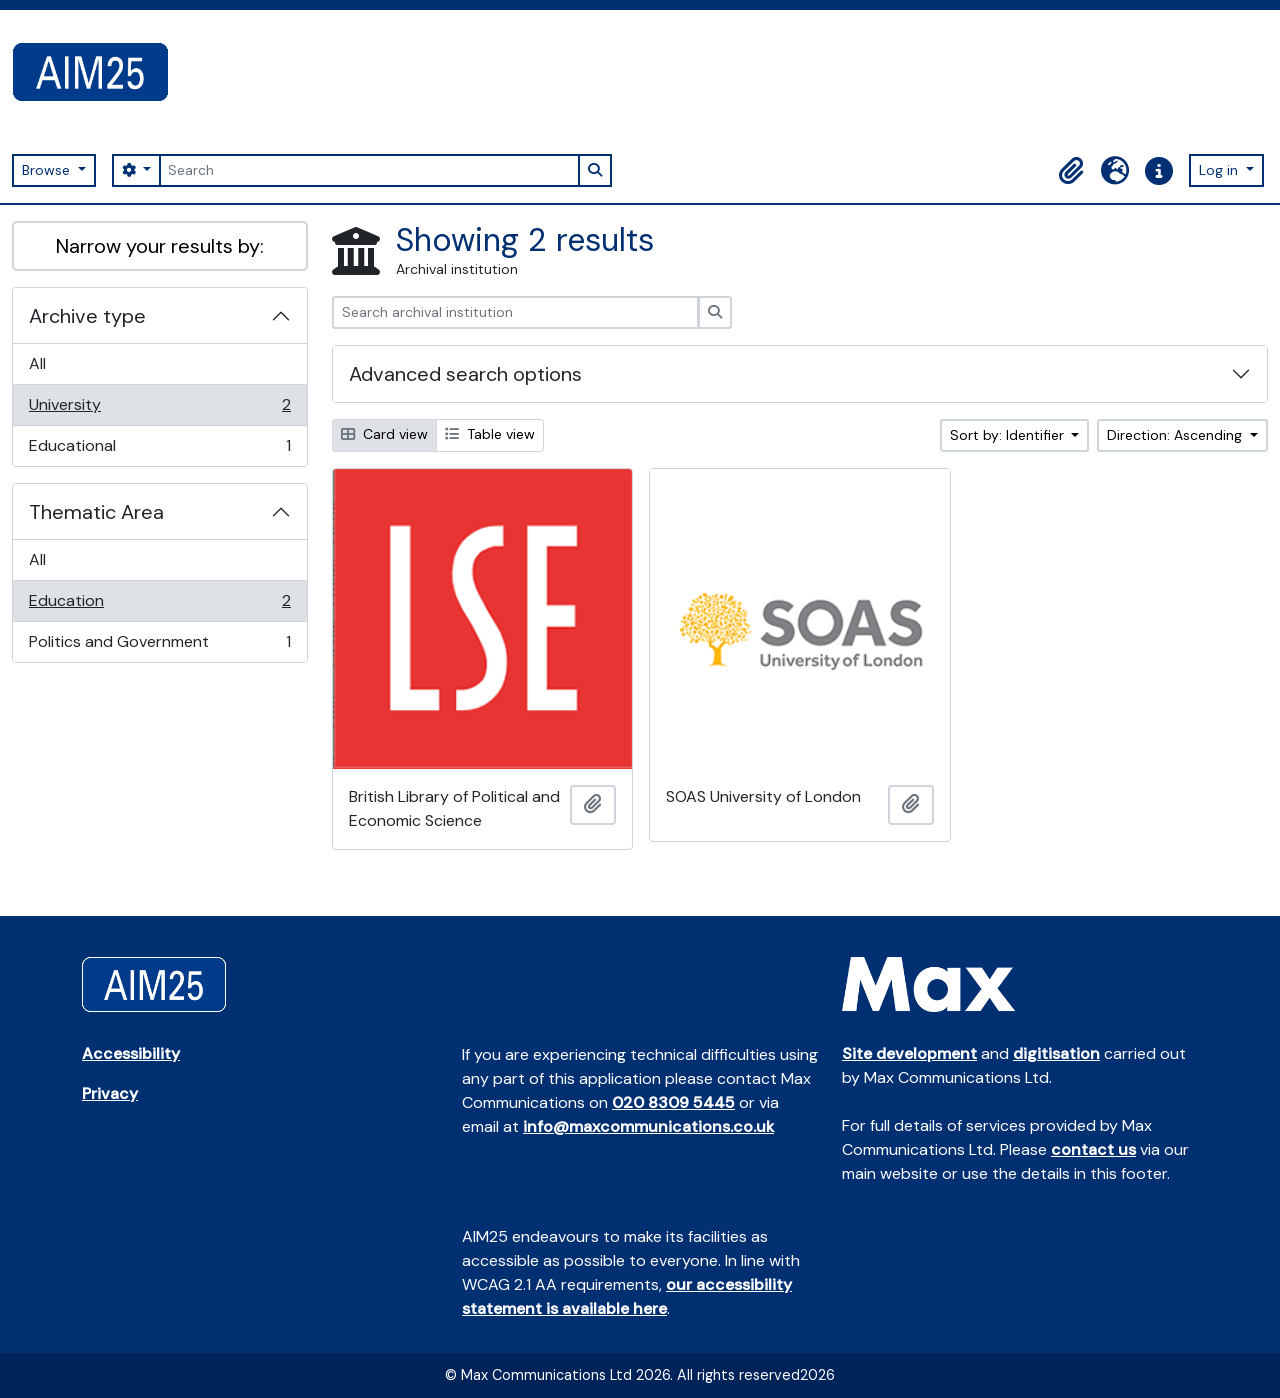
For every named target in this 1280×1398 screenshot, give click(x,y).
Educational (159, 450)
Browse (48, 170)
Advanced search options (465, 374)
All (37, 363)
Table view (490, 434)
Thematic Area (96, 512)
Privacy (110, 1093)
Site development (909, 1053)
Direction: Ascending (1176, 435)
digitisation (1056, 1053)
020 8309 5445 (673, 1102)
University (159, 409)
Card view (384, 434)
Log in (1220, 170)
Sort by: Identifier (1009, 435)
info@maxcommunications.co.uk (648, 1126)
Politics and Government (159, 646)
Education (159, 605)
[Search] (369, 170)
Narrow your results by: (160, 246)
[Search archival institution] (515, 312)
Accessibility (131, 1053)
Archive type (87, 316)
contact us (1093, 1149)
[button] (1071, 171)
